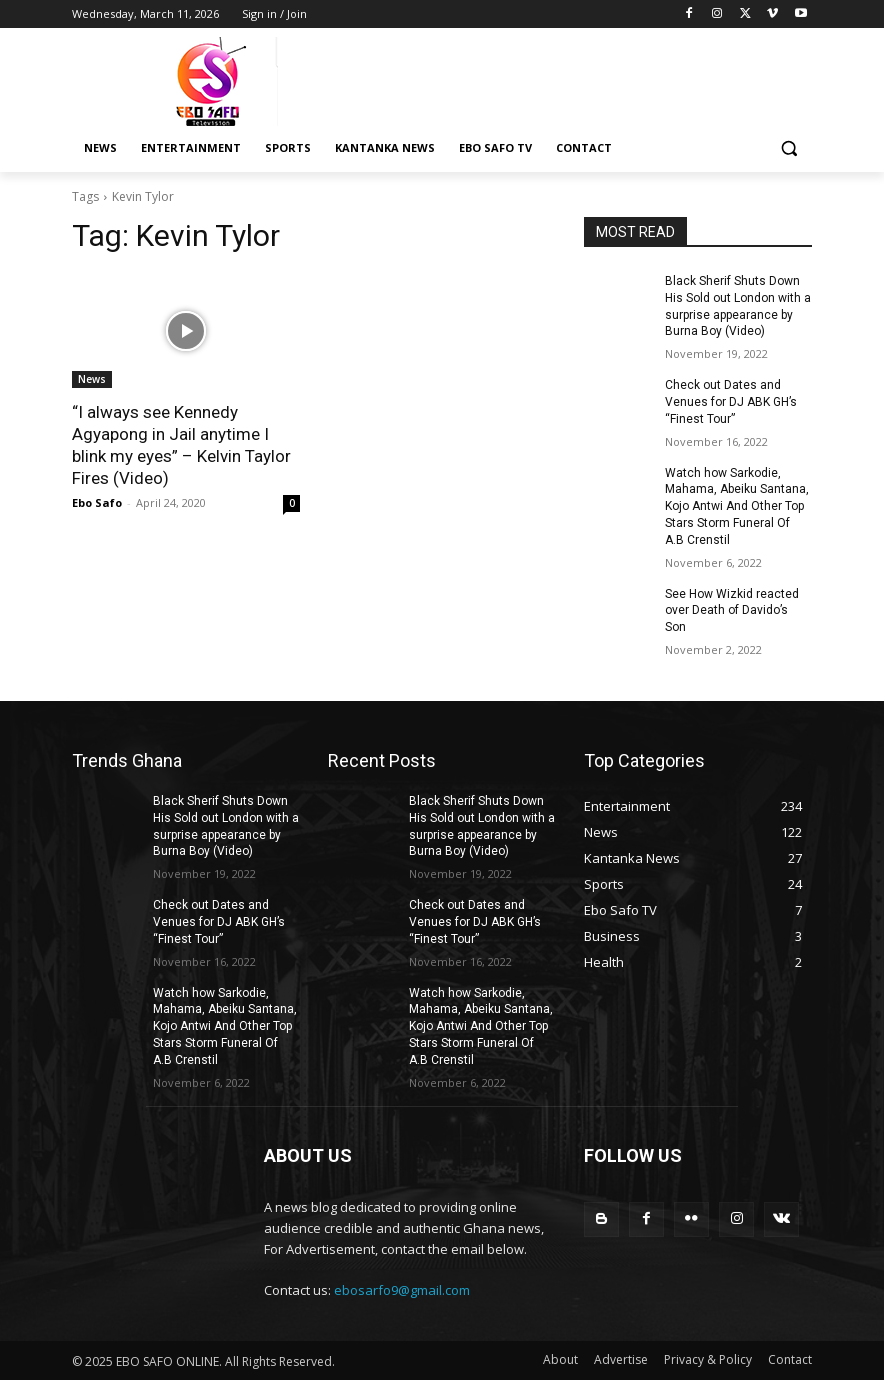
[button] (788, 148)
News (92, 379)
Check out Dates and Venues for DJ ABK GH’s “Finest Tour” (731, 402)
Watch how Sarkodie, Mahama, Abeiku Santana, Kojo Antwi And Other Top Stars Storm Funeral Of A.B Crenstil (737, 506)
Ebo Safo (97, 502)
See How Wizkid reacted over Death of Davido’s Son (732, 611)
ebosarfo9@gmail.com (402, 1290)
